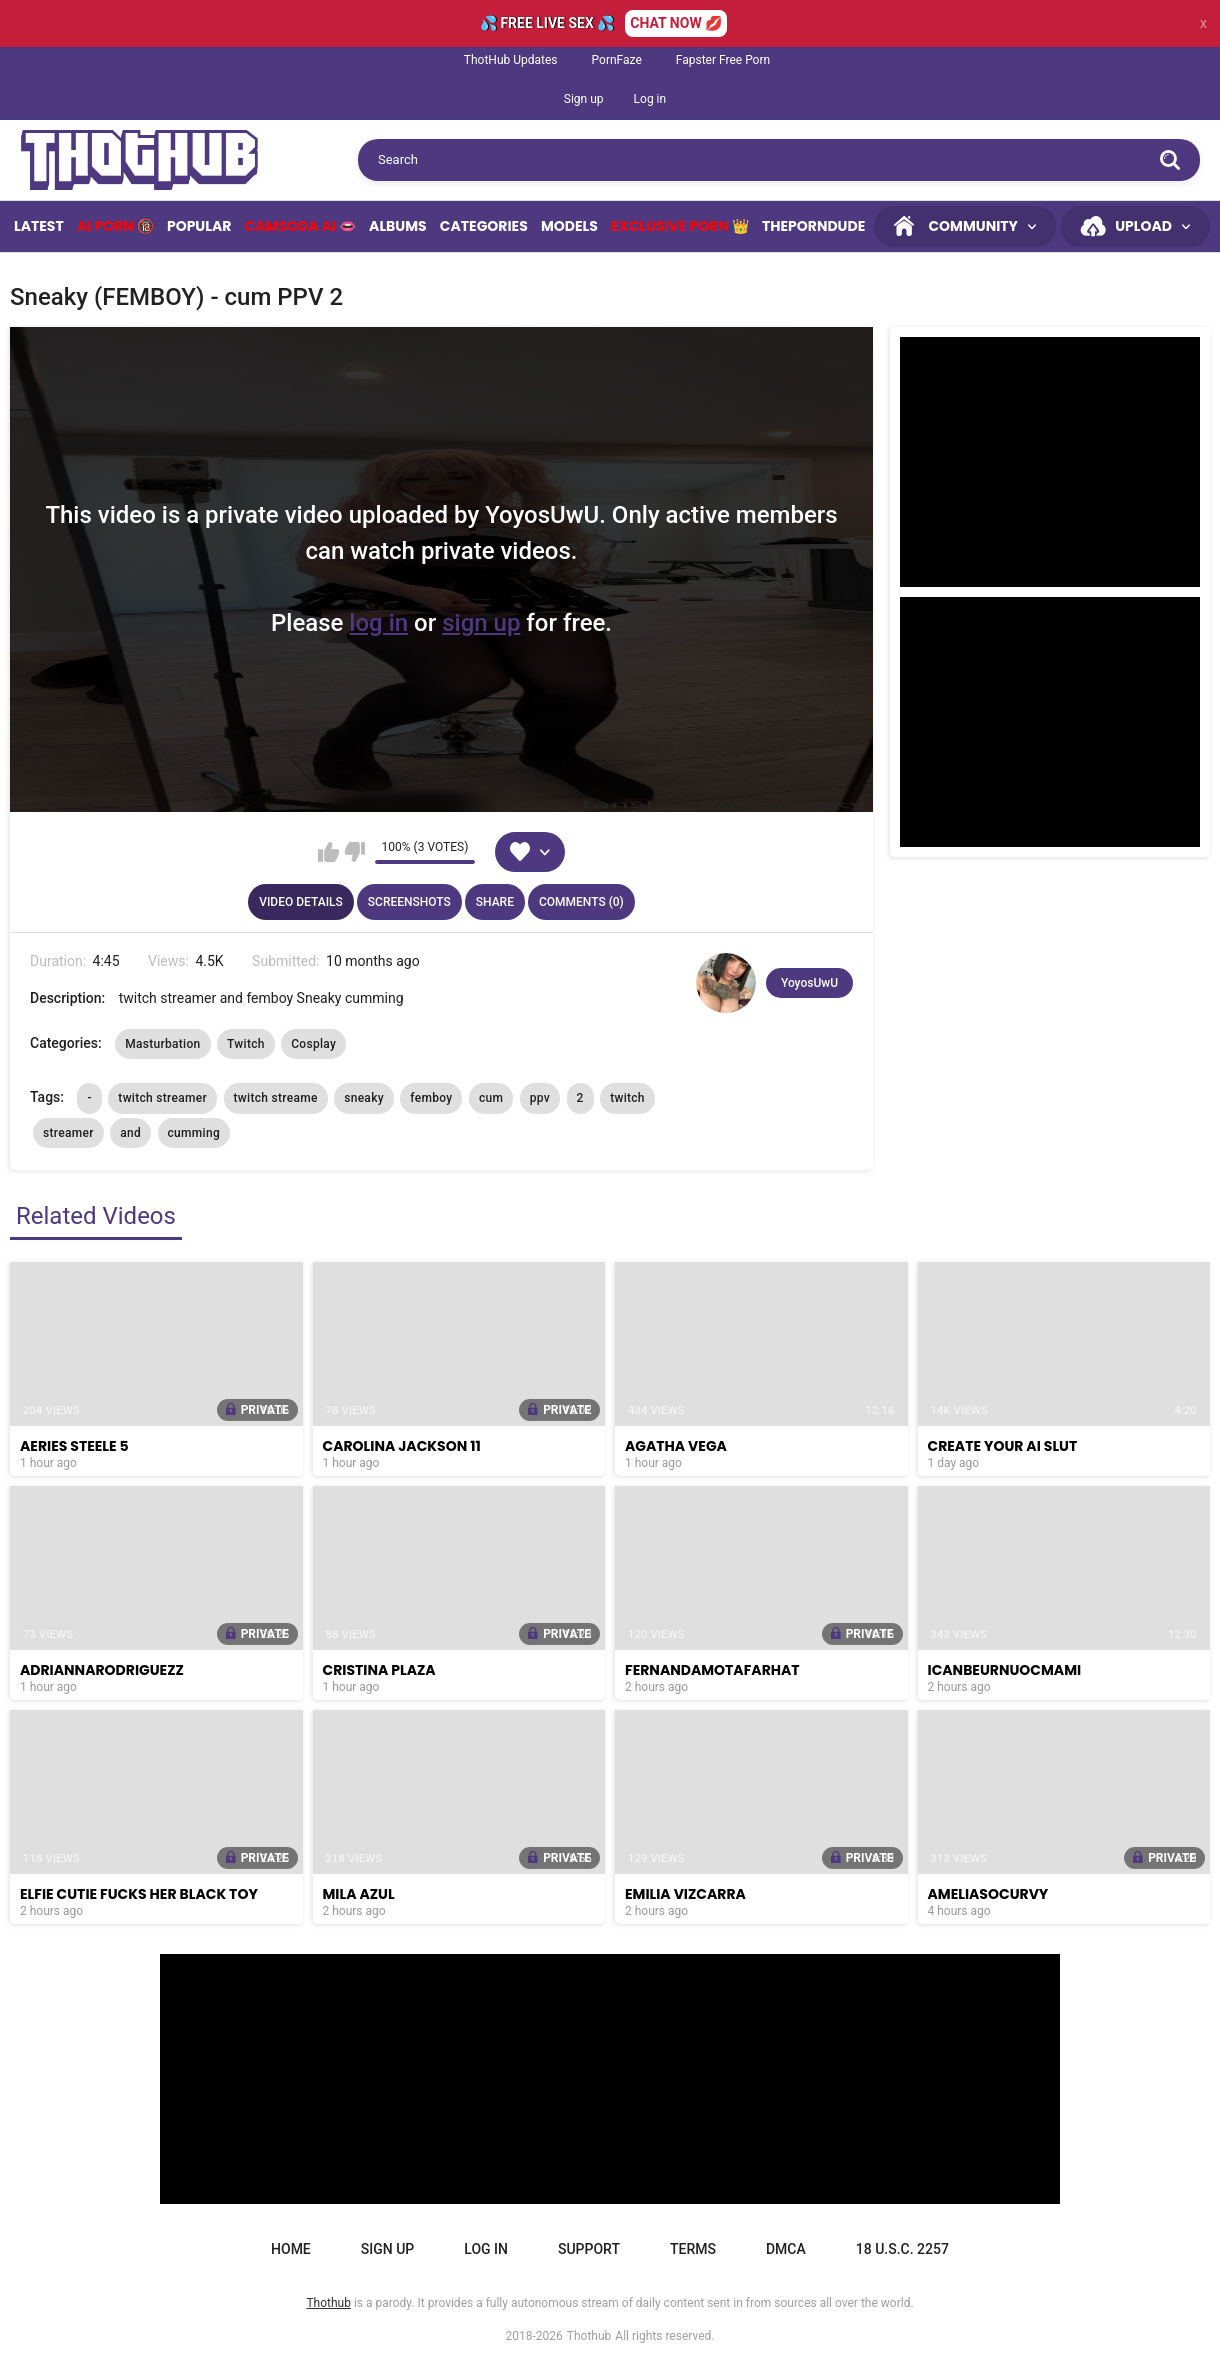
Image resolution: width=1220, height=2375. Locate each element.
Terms (693, 2249)
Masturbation (162, 1044)
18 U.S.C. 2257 (902, 2249)
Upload (1143, 226)
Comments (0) (581, 902)
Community (973, 226)
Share (495, 902)
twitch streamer (162, 1098)
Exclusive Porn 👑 (680, 226)
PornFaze (617, 60)
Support (589, 2249)
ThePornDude (813, 226)
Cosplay (313, 1044)
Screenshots (409, 902)
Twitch (246, 1044)
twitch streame (276, 1098)
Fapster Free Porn (723, 60)
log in (378, 623)
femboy (431, 1098)
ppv (540, 1098)
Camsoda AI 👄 (300, 226)
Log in (650, 99)
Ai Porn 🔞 (115, 226)
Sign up (584, 99)
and (130, 1133)
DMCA (786, 2249)
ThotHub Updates (511, 60)
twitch (627, 1098)
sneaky (364, 1098)
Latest (39, 226)
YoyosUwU (809, 983)
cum (491, 1098)
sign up (481, 623)
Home (291, 2249)
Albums (398, 226)
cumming (194, 1133)
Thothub (589, 2336)
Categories (484, 226)
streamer (68, 1133)
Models (569, 226)
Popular (199, 226)
